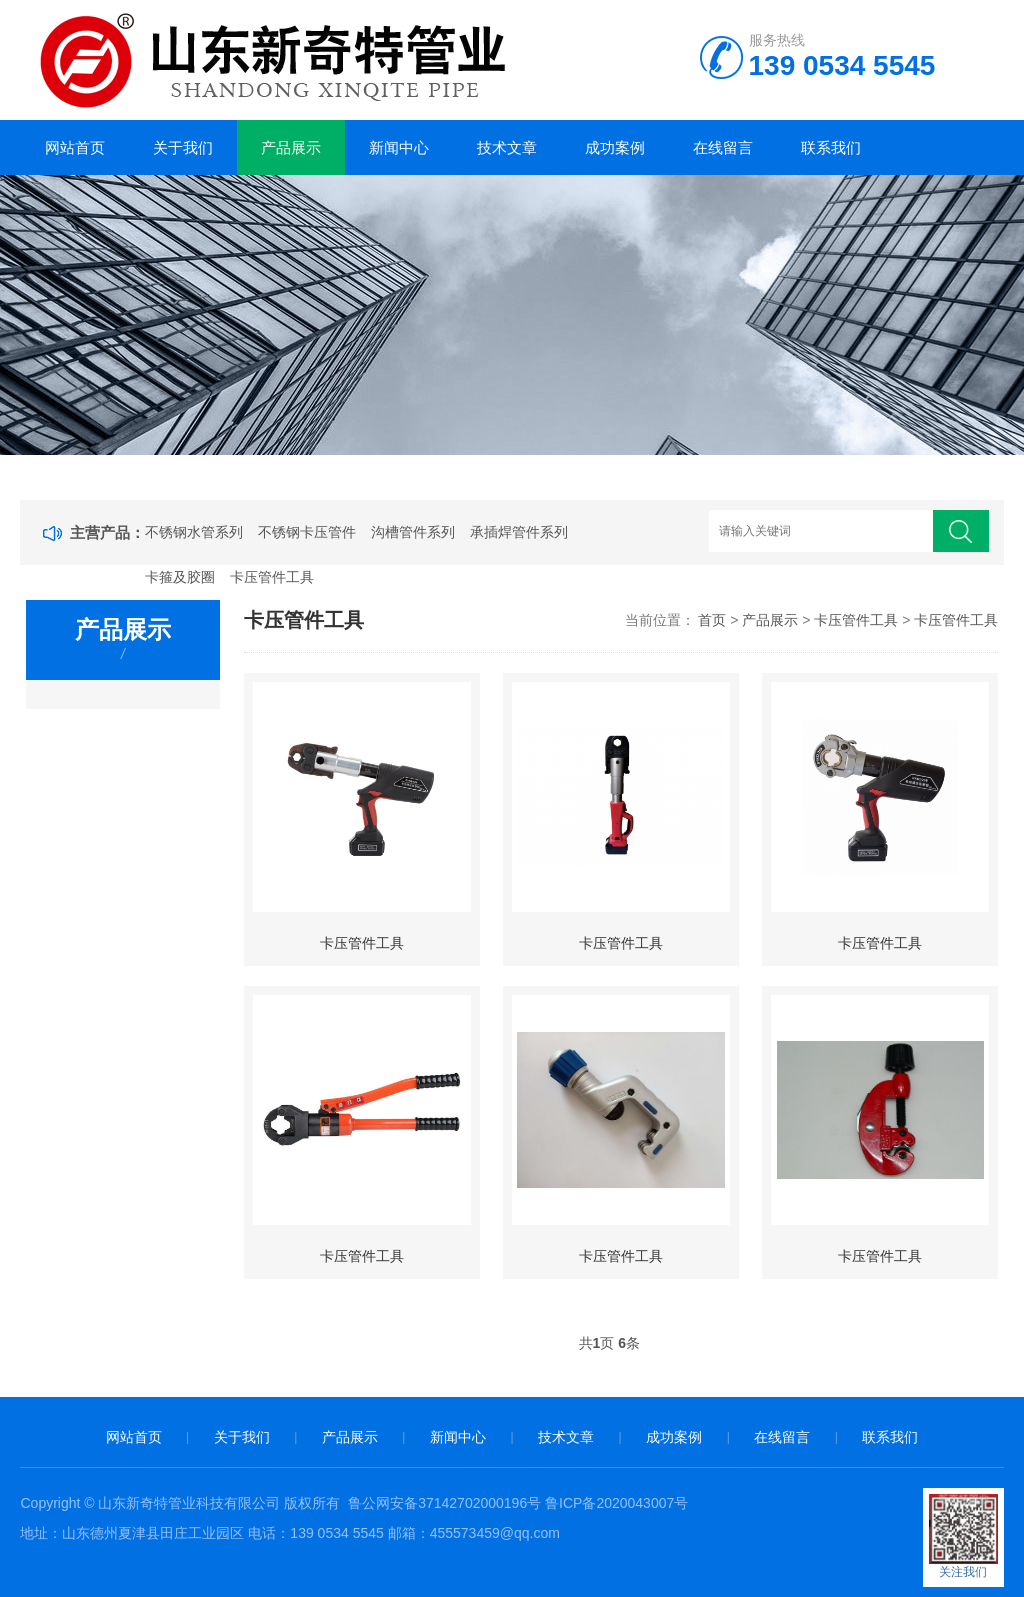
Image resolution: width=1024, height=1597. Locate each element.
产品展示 (291, 147)
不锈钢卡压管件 (307, 532)
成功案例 (615, 147)
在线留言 (723, 147)
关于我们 (183, 147)
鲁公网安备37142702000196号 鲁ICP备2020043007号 (518, 1503)
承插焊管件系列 (519, 532)
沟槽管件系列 (413, 532)
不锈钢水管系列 (194, 532)
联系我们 (831, 147)
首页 (712, 620)
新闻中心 (399, 147)
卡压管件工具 (272, 577)
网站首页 (75, 147)
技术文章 (507, 147)
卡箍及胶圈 (180, 577)
